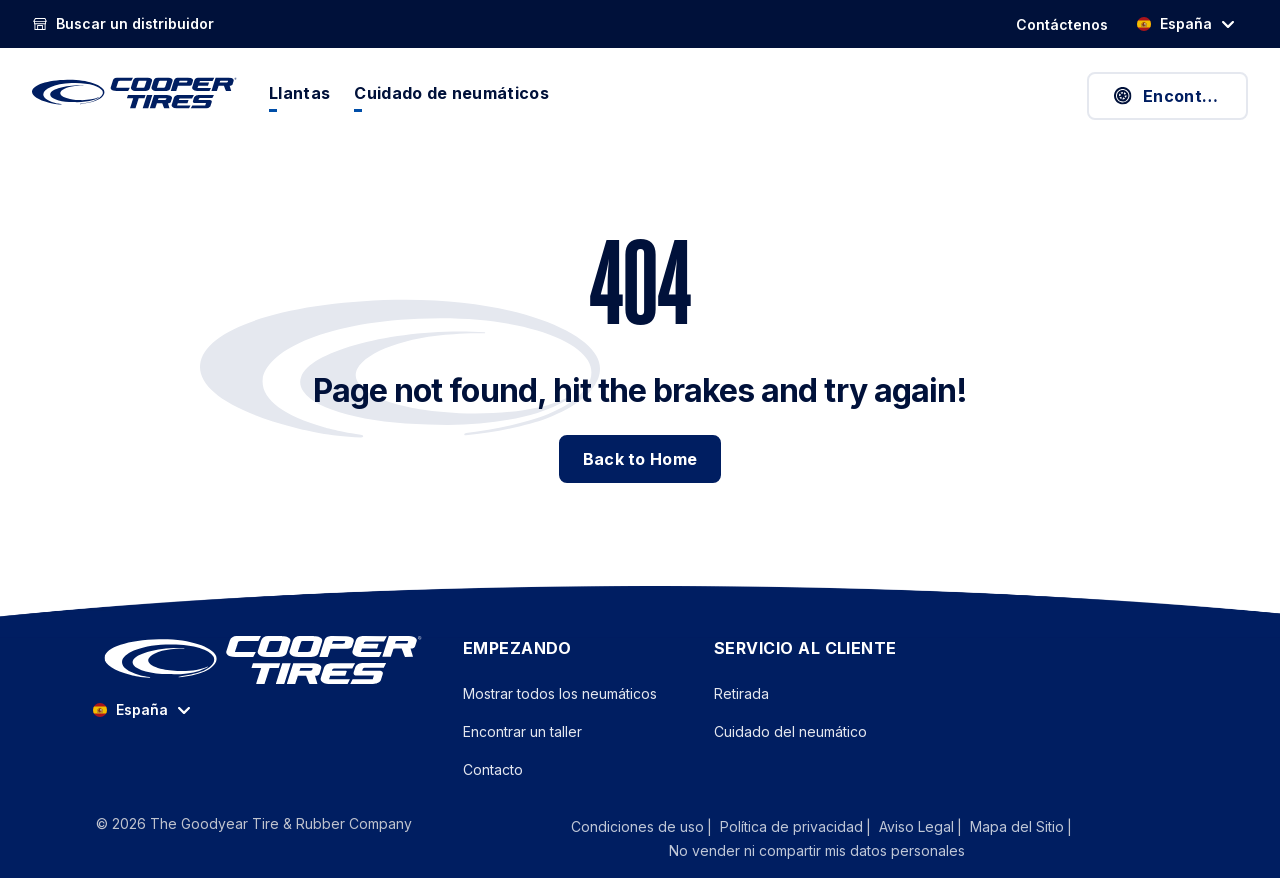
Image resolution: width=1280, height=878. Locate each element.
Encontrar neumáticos (1179, 96)
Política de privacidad (791, 826)
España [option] (1174, 23)
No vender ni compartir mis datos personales (817, 850)
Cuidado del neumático (790, 731)
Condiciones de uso (637, 826)
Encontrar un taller (522, 731)
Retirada (741, 693)
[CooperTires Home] (134, 93)
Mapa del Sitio (1017, 826)
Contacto (493, 769)
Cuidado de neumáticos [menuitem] (451, 93)
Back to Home (640, 459)
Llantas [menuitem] (299, 93)
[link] (123, 24)
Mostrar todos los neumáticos (560, 693)
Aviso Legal (916, 826)
